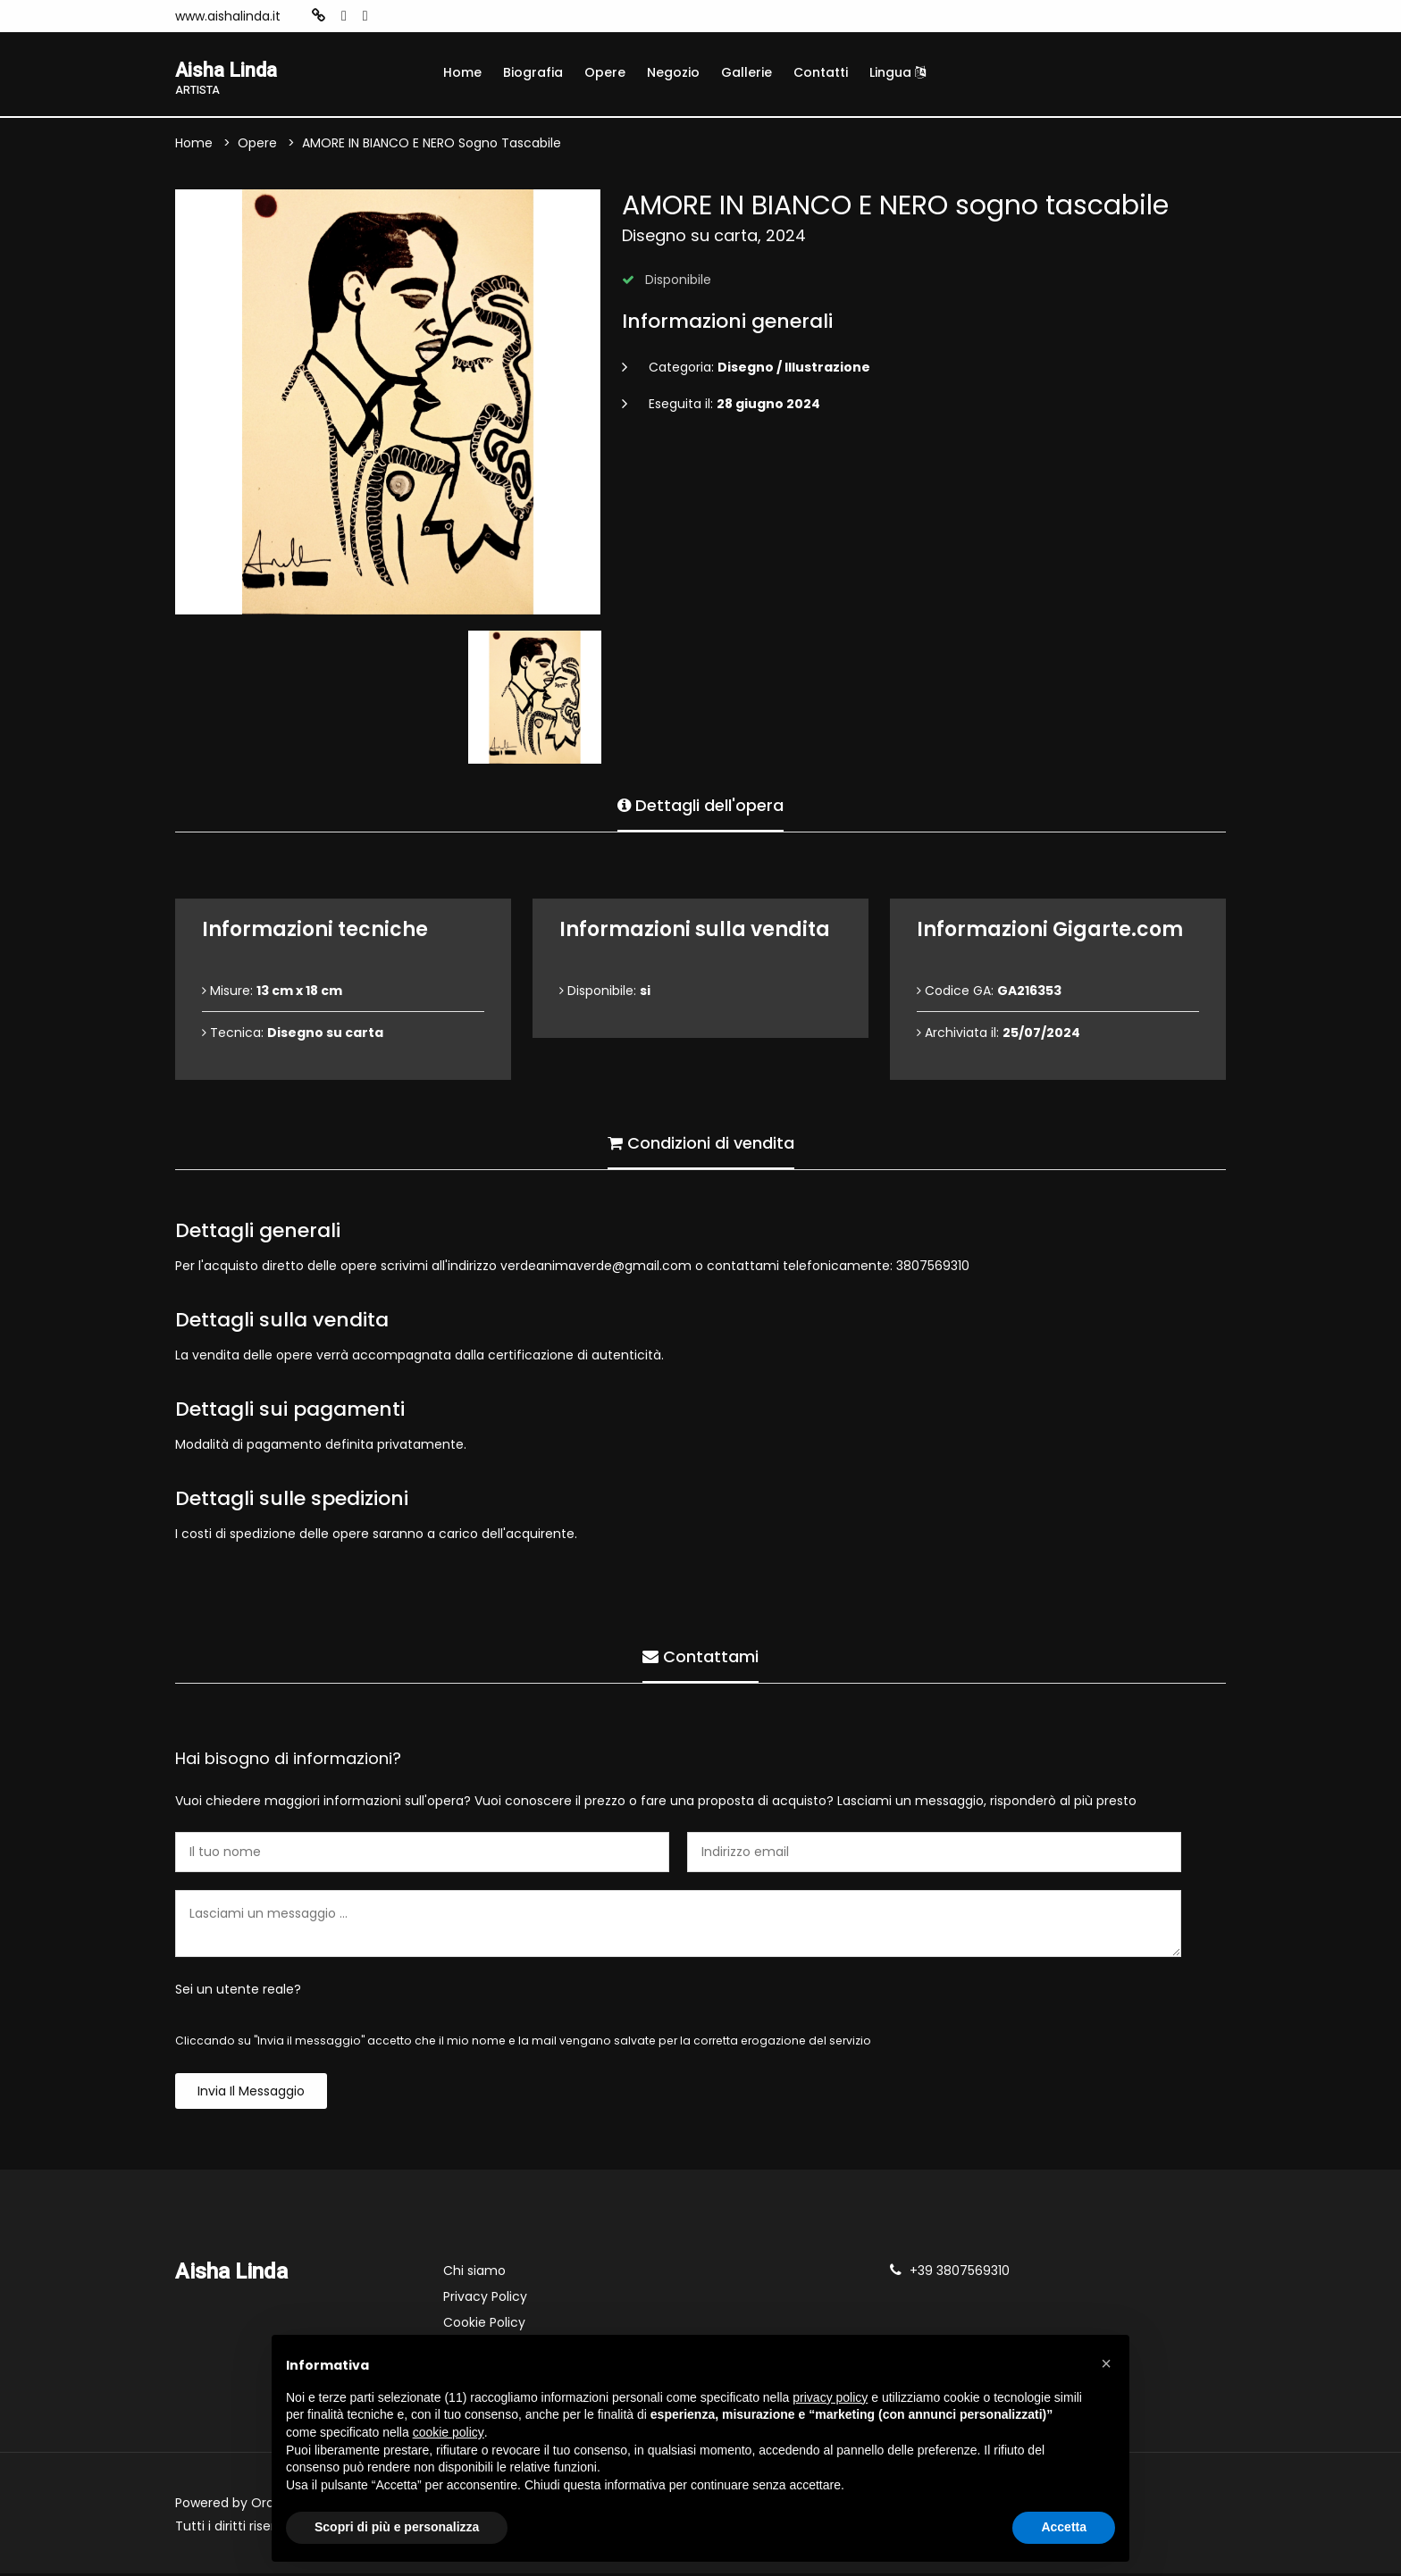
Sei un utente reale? (238, 1992)
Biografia (533, 72)
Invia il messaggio (251, 2094)
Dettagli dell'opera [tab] (700, 804)
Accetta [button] (1063, 2527)
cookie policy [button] (448, 2432)
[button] (1106, 2363)
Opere (604, 72)
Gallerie (746, 72)
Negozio (673, 72)
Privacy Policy (485, 2299)
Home (462, 72)
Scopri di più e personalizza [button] (397, 2527)
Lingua (897, 72)
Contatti (820, 72)
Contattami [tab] (700, 1655)
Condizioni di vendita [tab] (701, 1142)
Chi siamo (474, 2273)
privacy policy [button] (830, 2397)
